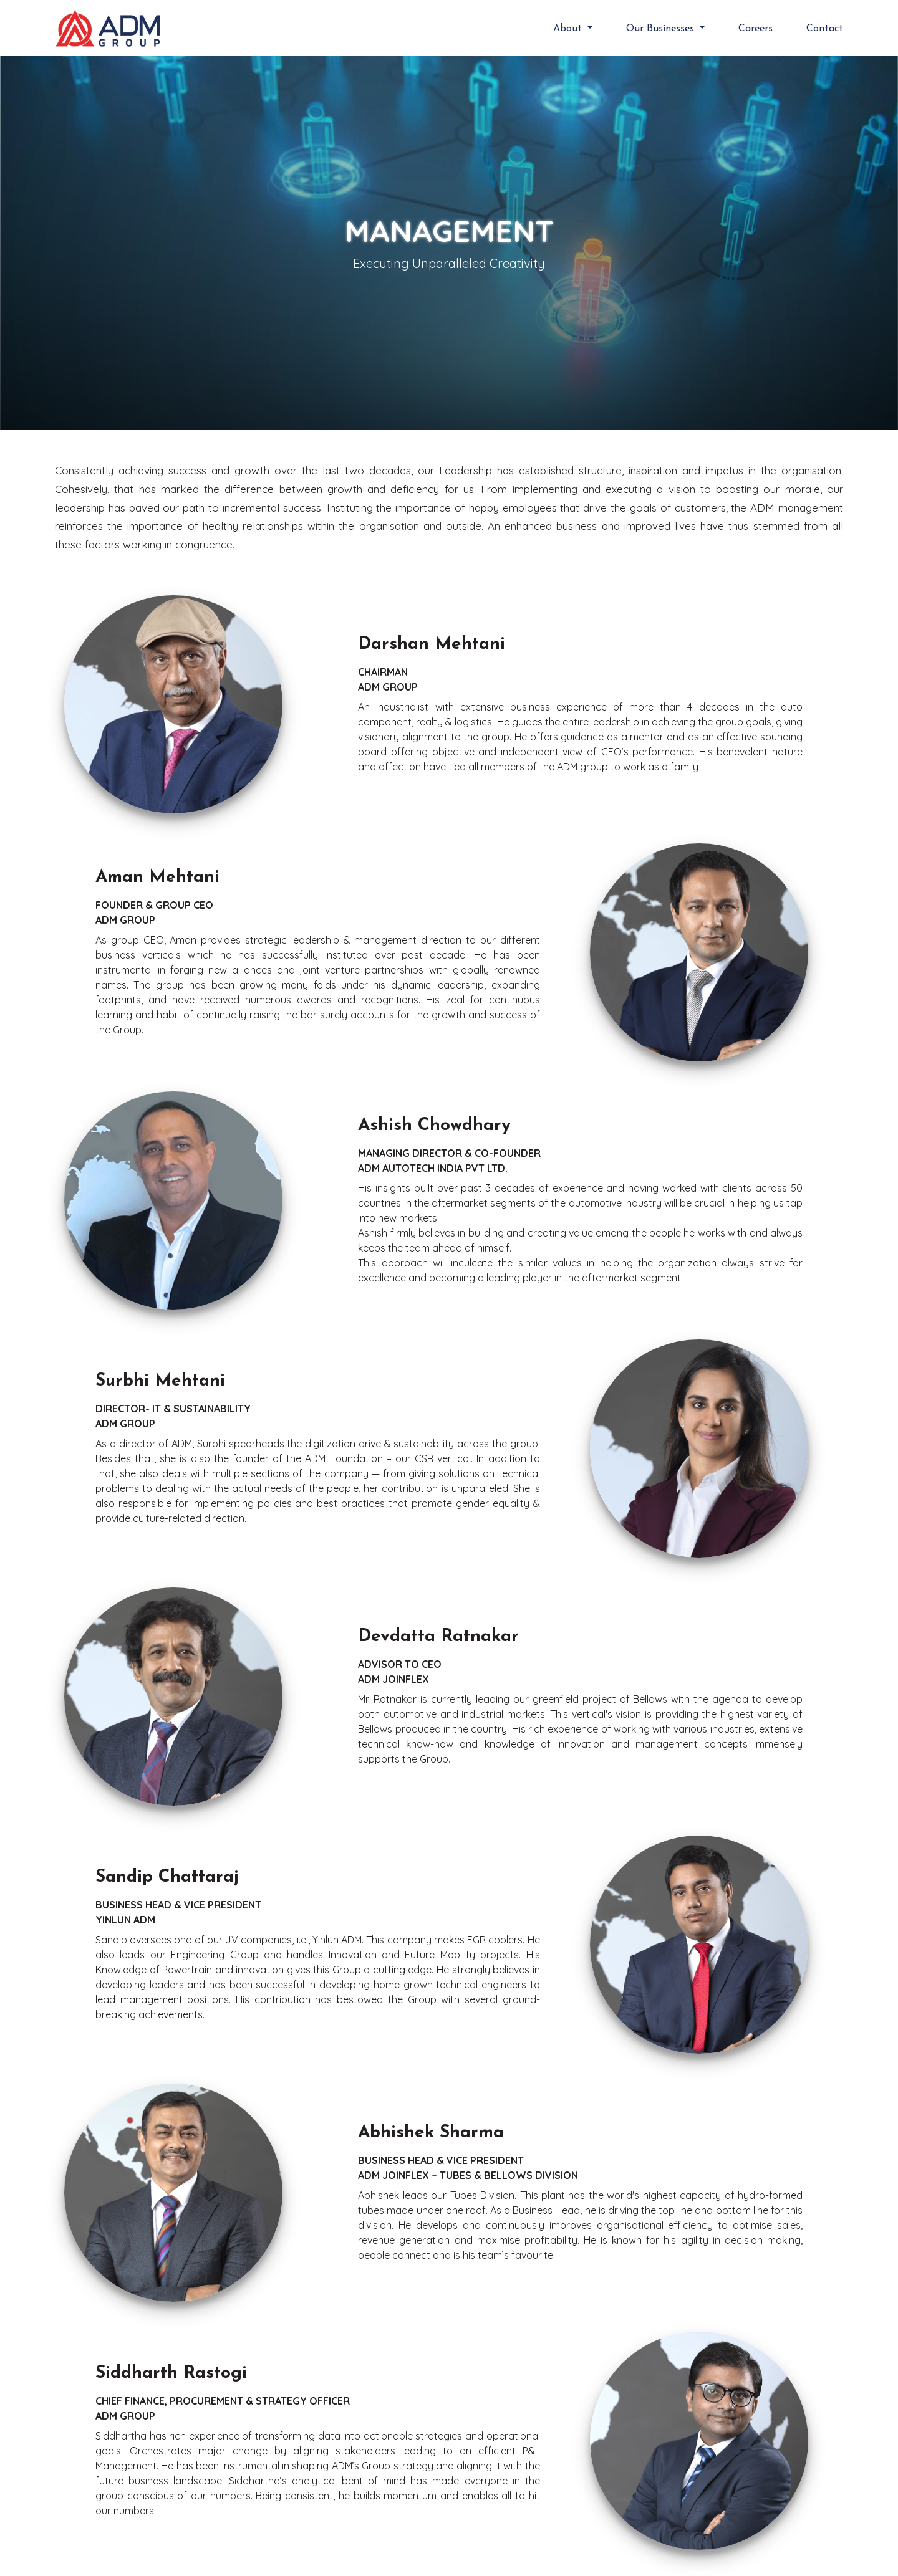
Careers (755, 29)
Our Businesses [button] (661, 29)
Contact (824, 29)
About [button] (569, 29)
